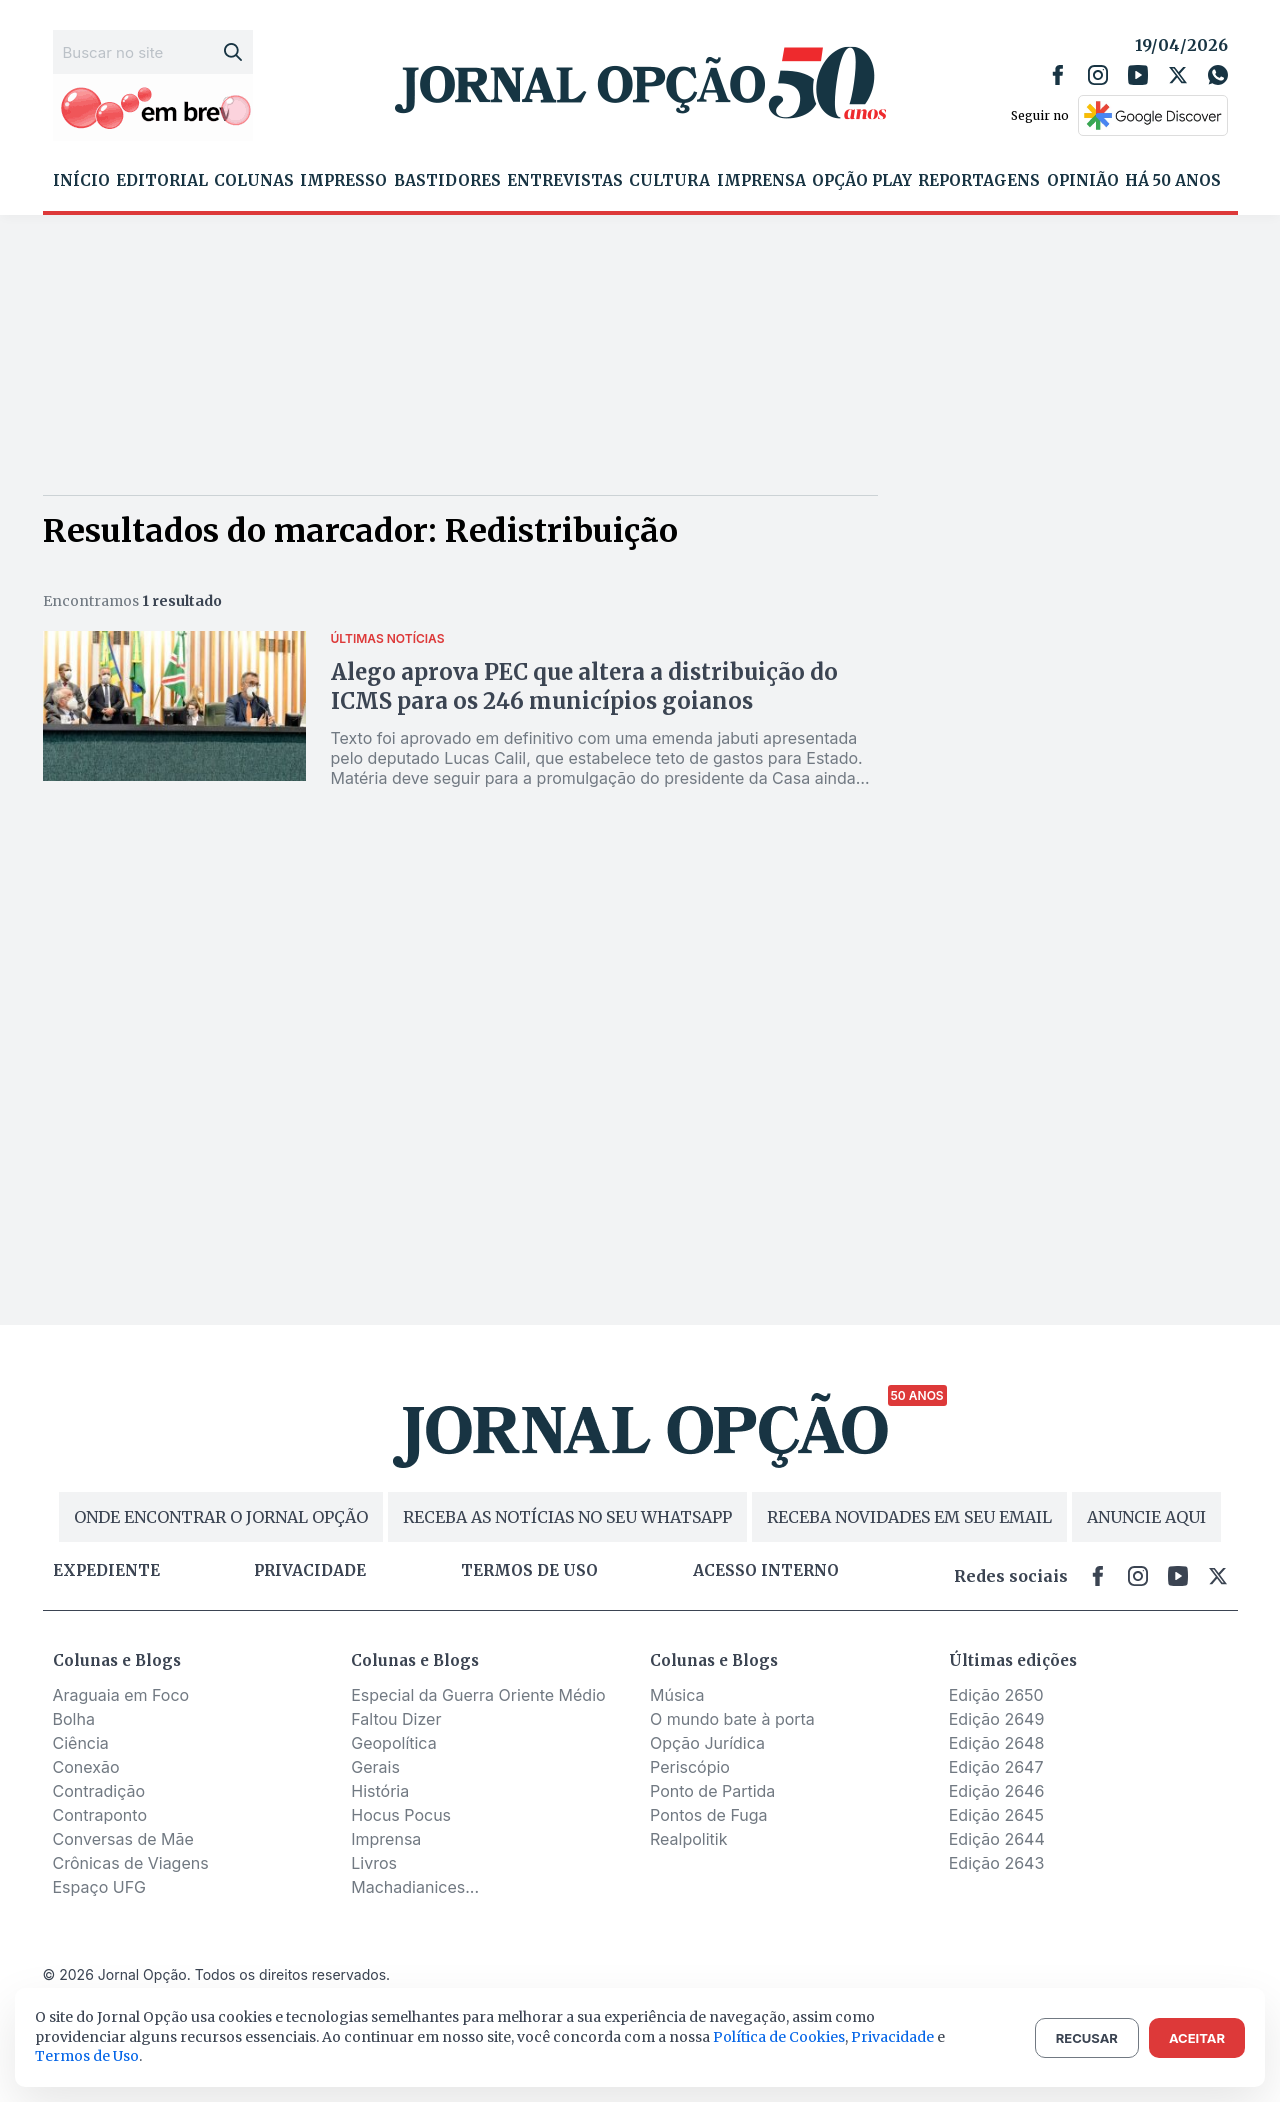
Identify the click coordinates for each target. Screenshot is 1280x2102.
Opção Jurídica (707, 1743)
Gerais (375, 1767)
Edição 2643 (997, 1863)
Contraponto (100, 1815)
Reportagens (979, 181)
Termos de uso (529, 1571)
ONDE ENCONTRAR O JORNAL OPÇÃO (221, 1517)
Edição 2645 (996, 1815)
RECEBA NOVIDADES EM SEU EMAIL (909, 1517)
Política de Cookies (779, 2037)
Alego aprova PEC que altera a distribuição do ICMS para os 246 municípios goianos (584, 686)
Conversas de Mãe (123, 1839)
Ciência (81, 1743)
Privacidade (310, 1571)
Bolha (74, 1719)
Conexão (86, 1767)
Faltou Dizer (396, 1719)
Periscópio (690, 1767)
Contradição (99, 1791)
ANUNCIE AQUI (1146, 1517)
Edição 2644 (997, 1839)
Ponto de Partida (712, 1791)
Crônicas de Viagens (131, 1863)
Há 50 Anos (1173, 181)
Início (81, 181)
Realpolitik (688, 1839)
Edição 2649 (997, 1719)
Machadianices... (415, 1887)
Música (677, 1695)
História (380, 1791)
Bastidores (447, 181)
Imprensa (761, 181)
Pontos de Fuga (709, 1815)
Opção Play (862, 181)
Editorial (162, 181)
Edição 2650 (996, 1695)
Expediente (106, 1571)
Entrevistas (565, 181)
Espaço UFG (100, 1887)
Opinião (1083, 181)
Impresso (343, 181)
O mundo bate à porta (732, 1719)
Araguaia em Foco (121, 1695)
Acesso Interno (766, 1571)
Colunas (254, 181)
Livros (374, 1863)
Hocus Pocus (401, 1815)
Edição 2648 (997, 1743)
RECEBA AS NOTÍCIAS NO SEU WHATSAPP (567, 1517)
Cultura (669, 181)
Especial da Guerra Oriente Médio (478, 1695)
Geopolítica (393, 1743)
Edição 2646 (997, 1791)
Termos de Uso (87, 2056)
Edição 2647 (996, 1767)
